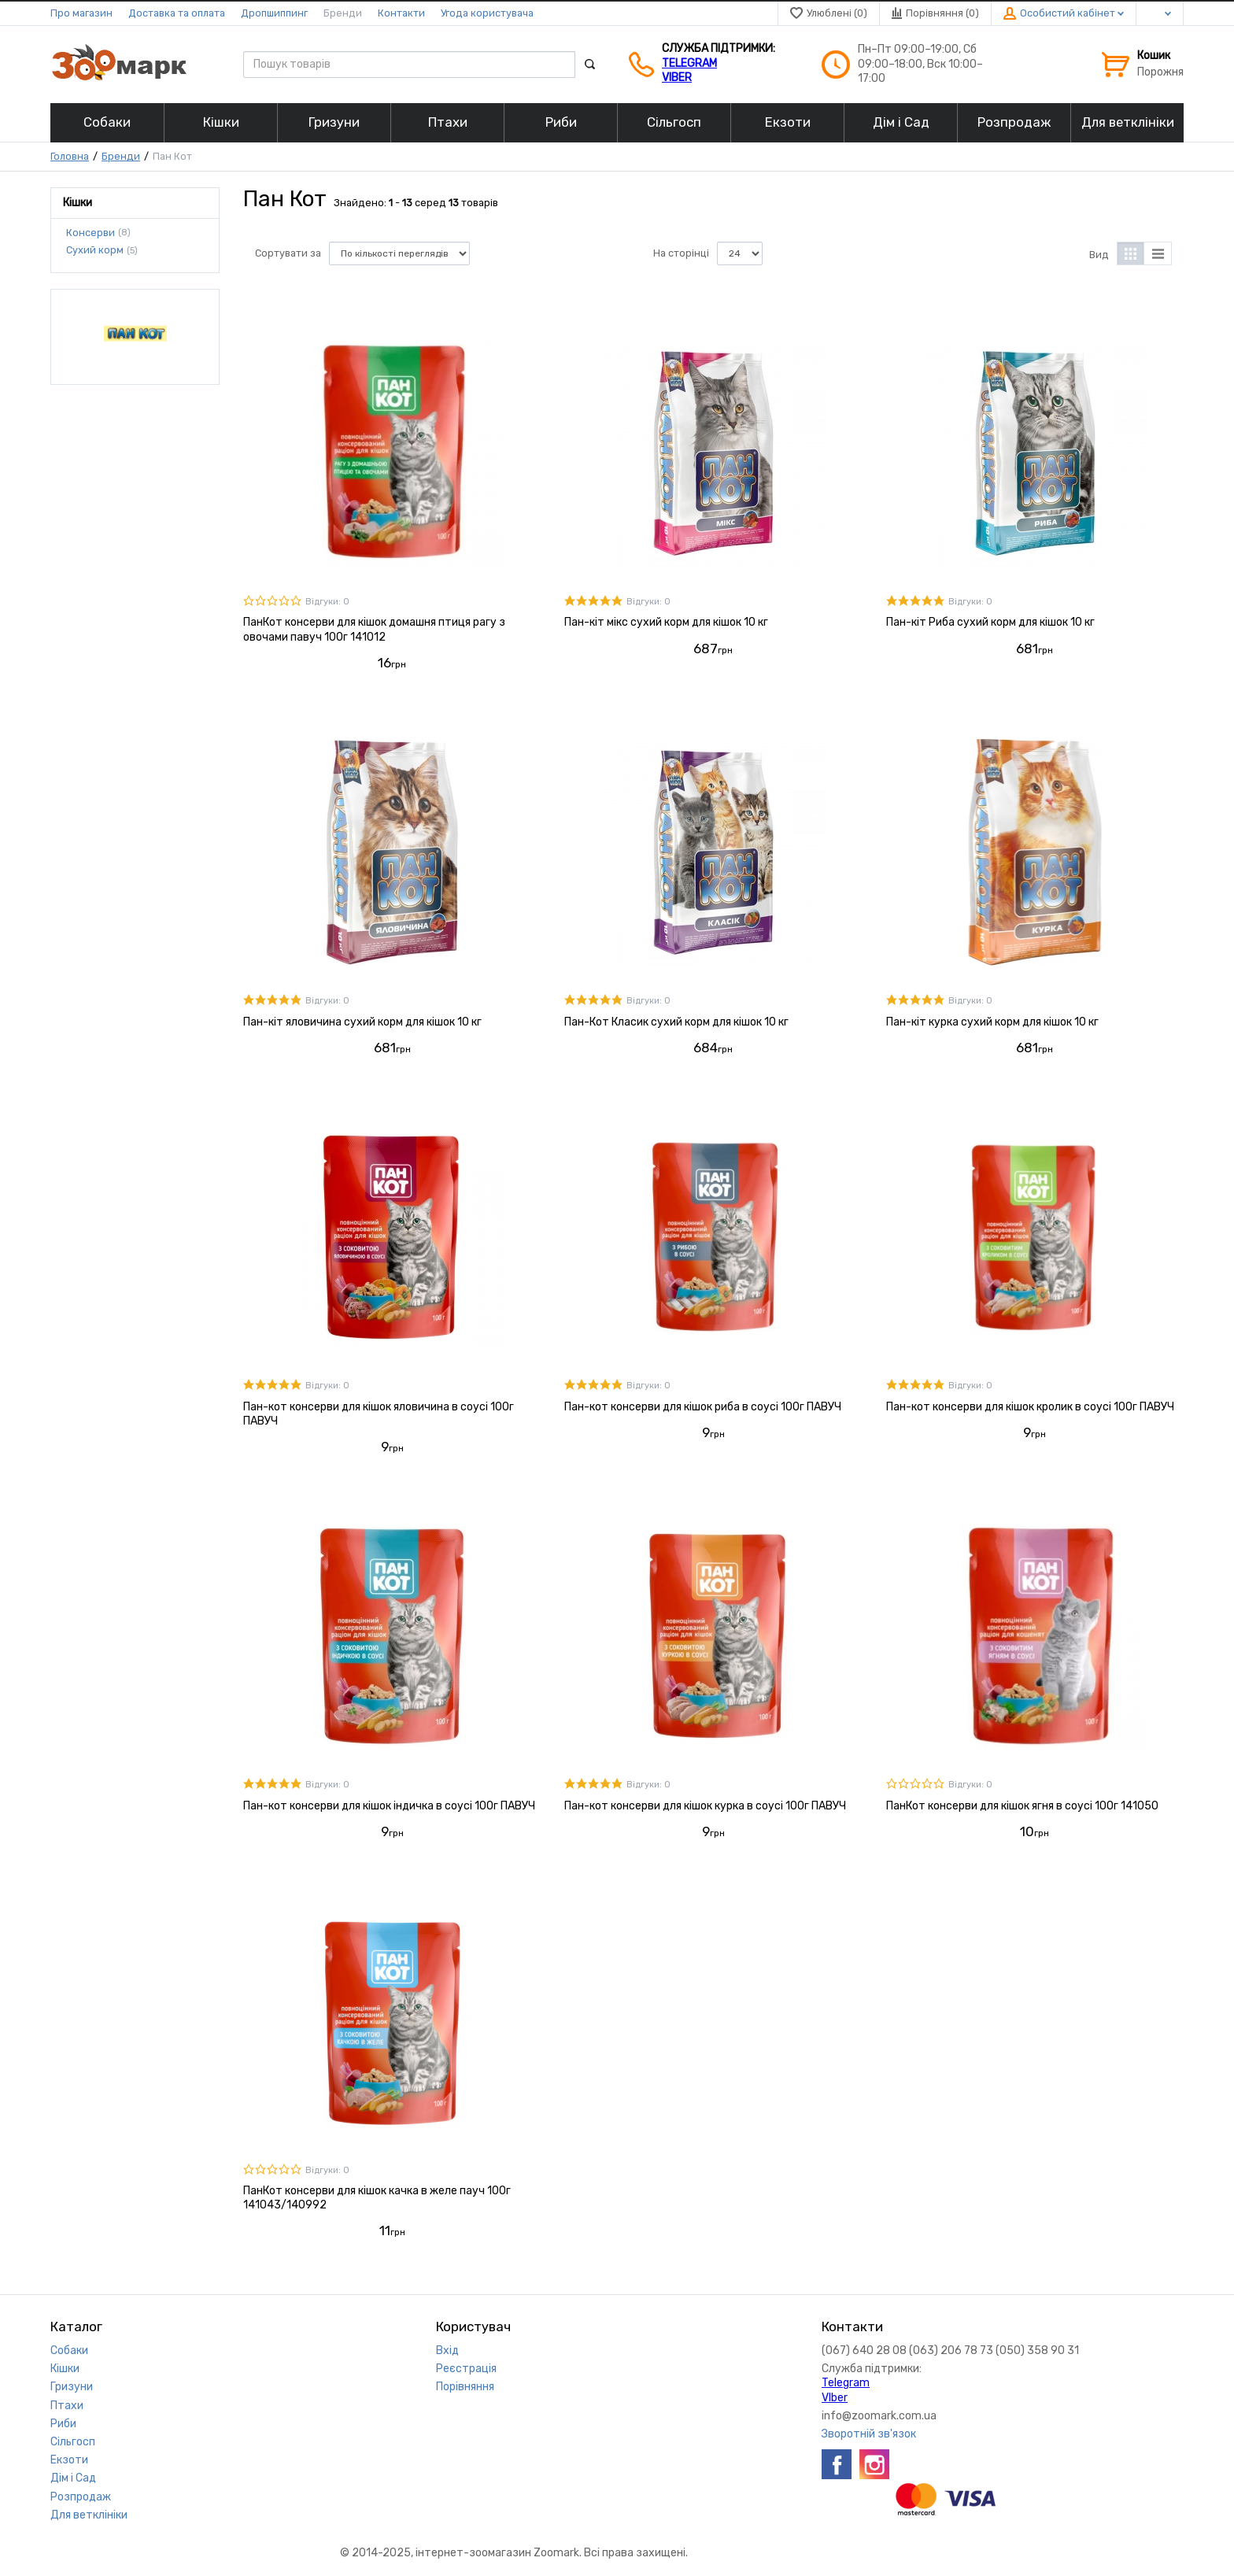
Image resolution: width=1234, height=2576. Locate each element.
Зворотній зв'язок (869, 2434)
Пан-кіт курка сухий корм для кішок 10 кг (992, 1022)
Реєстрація (466, 2368)
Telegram (689, 63)
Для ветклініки (88, 2515)
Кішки (64, 2368)
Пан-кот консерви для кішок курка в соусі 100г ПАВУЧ (705, 1806)
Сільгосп (72, 2441)
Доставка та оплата (176, 13)
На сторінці (681, 253)
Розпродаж (80, 2497)
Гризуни (71, 2386)
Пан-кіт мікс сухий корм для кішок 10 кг (666, 622)
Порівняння (465, 2386)
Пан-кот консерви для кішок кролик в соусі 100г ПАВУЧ (1030, 1407)
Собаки (69, 2350)
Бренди (342, 13)
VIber (677, 77)
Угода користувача (487, 13)
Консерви (90, 232)
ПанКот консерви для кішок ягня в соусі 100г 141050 (1022, 1806)
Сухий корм (95, 250)
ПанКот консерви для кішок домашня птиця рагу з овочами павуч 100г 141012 (374, 629)
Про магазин (81, 13)
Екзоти (69, 2460)
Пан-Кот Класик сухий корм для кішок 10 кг (676, 1022)
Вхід (447, 2350)
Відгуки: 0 (327, 602)
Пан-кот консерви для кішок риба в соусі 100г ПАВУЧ (702, 1407)
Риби (63, 2423)
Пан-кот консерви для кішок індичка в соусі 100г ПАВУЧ (389, 1806)
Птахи (66, 2405)
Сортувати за (288, 253)
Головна (69, 156)
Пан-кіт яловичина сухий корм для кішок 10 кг (362, 1022)
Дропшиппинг (274, 13)
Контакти (401, 13)
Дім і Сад (73, 2478)
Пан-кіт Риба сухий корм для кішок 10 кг (990, 622)
